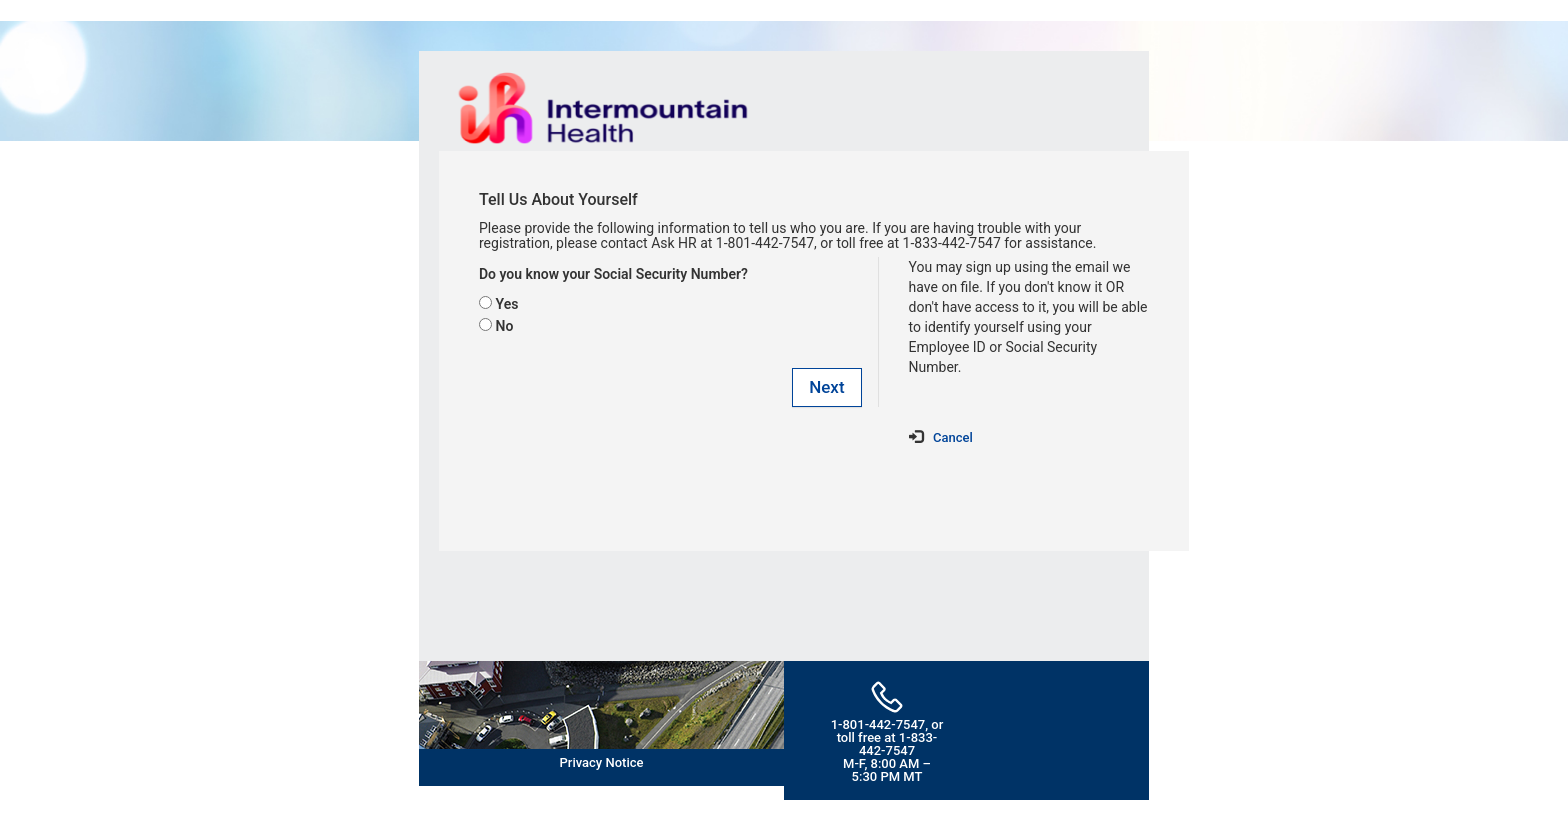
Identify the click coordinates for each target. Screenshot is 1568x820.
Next (826, 387)
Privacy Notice (602, 762)
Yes (506, 304)
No (504, 326)
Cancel (953, 437)
